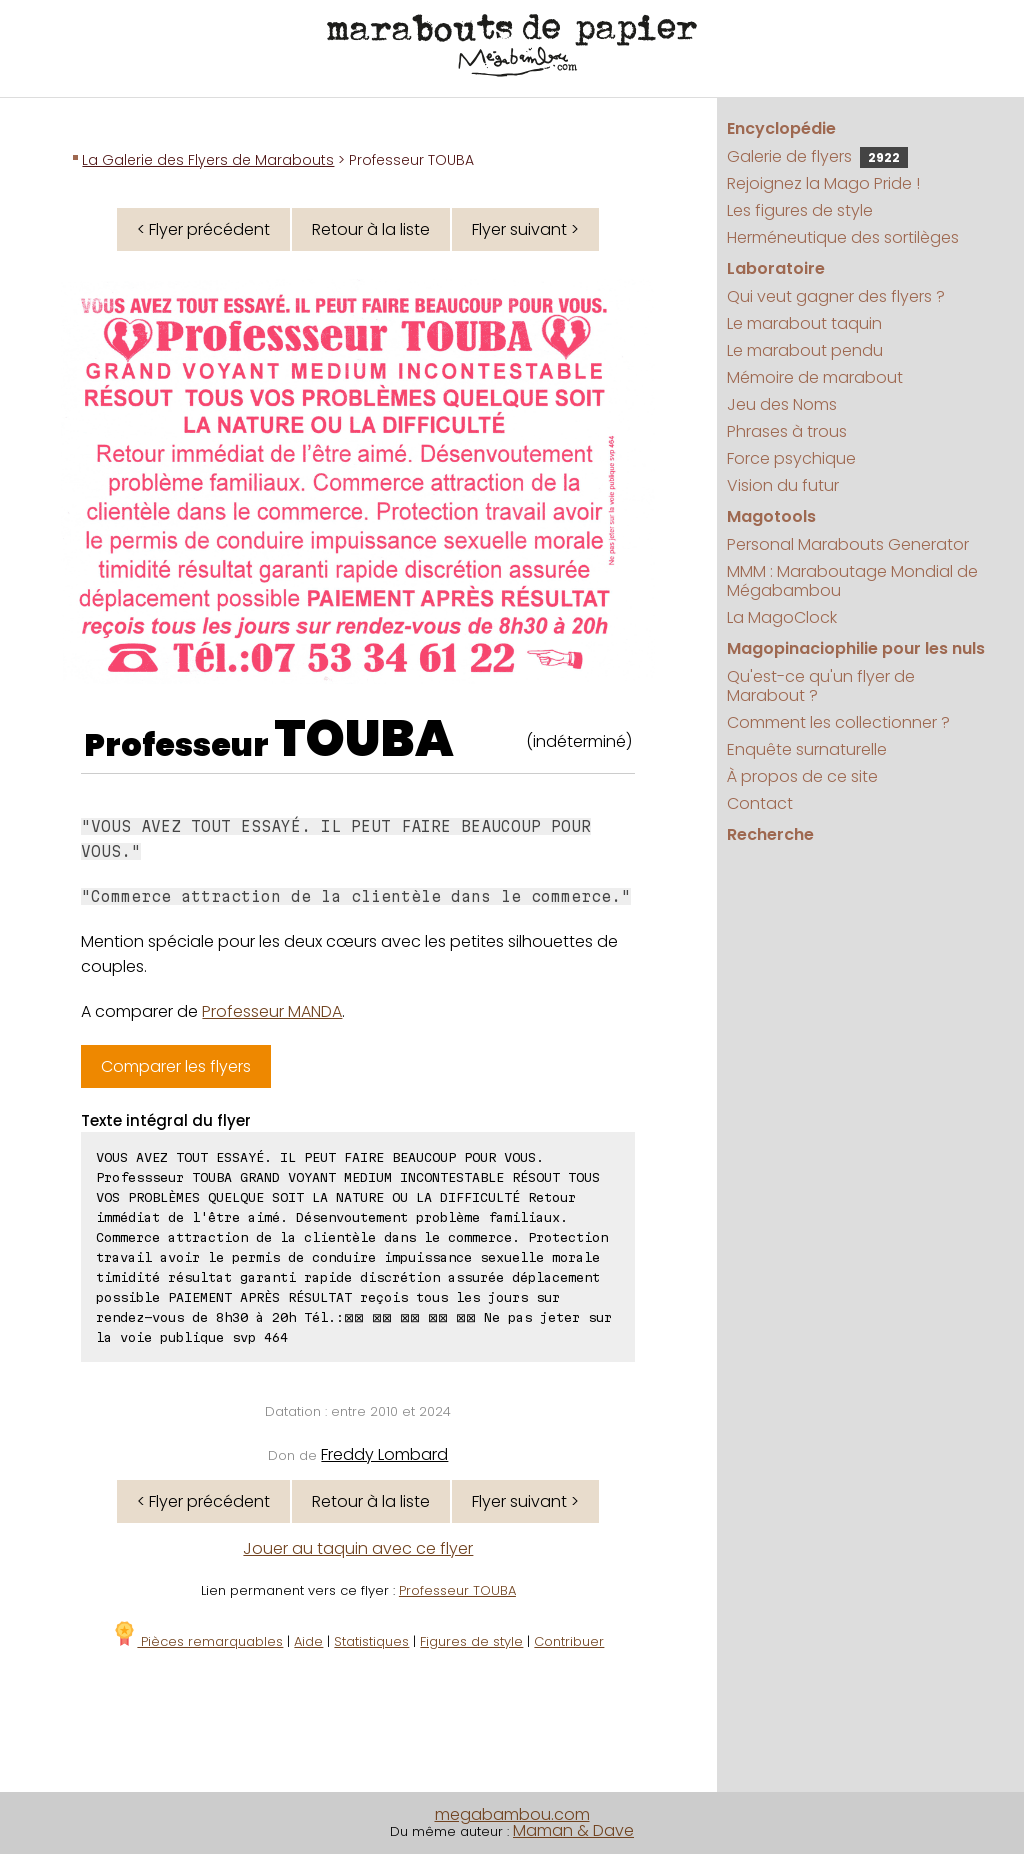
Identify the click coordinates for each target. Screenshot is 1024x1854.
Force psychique (791, 458)
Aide (308, 1641)
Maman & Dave (573, 1830)
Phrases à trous (787, 431)
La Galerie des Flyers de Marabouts (208, 160)
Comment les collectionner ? (838, 722)
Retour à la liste (371, 229)
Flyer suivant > (525, 229)
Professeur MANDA (272, 1011)
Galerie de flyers (817, 156)
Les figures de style (800, 210)
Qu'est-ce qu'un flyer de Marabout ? (821, 686)
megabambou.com (512, 1814)
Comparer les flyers (176, 1066)
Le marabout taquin (804, 323)
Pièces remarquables (197, 1641)
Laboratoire (776, 268)
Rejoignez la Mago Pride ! (823, 183)
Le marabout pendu (805, 350)
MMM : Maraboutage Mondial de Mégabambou (852, 581)
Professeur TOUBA (457, 1590)
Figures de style (471, 1641)
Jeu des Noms (782, 404)
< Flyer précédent (203, 229)
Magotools (771, 516)
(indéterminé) (579, 741)
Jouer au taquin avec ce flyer (358, 1548)
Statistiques (371, 1641)
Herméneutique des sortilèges (843, 237)
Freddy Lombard (384, 1454)
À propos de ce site (802, 776)
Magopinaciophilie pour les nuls (856, 648)
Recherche (770, 834)
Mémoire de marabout (815, 377)
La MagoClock (782, 617)
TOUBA (364, 739)
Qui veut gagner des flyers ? (836, 296)
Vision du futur (783, 485)
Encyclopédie (781, 128)
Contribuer (569, 1641)
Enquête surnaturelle (807, 749)
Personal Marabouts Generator (848, 544)
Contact (760, 803)
